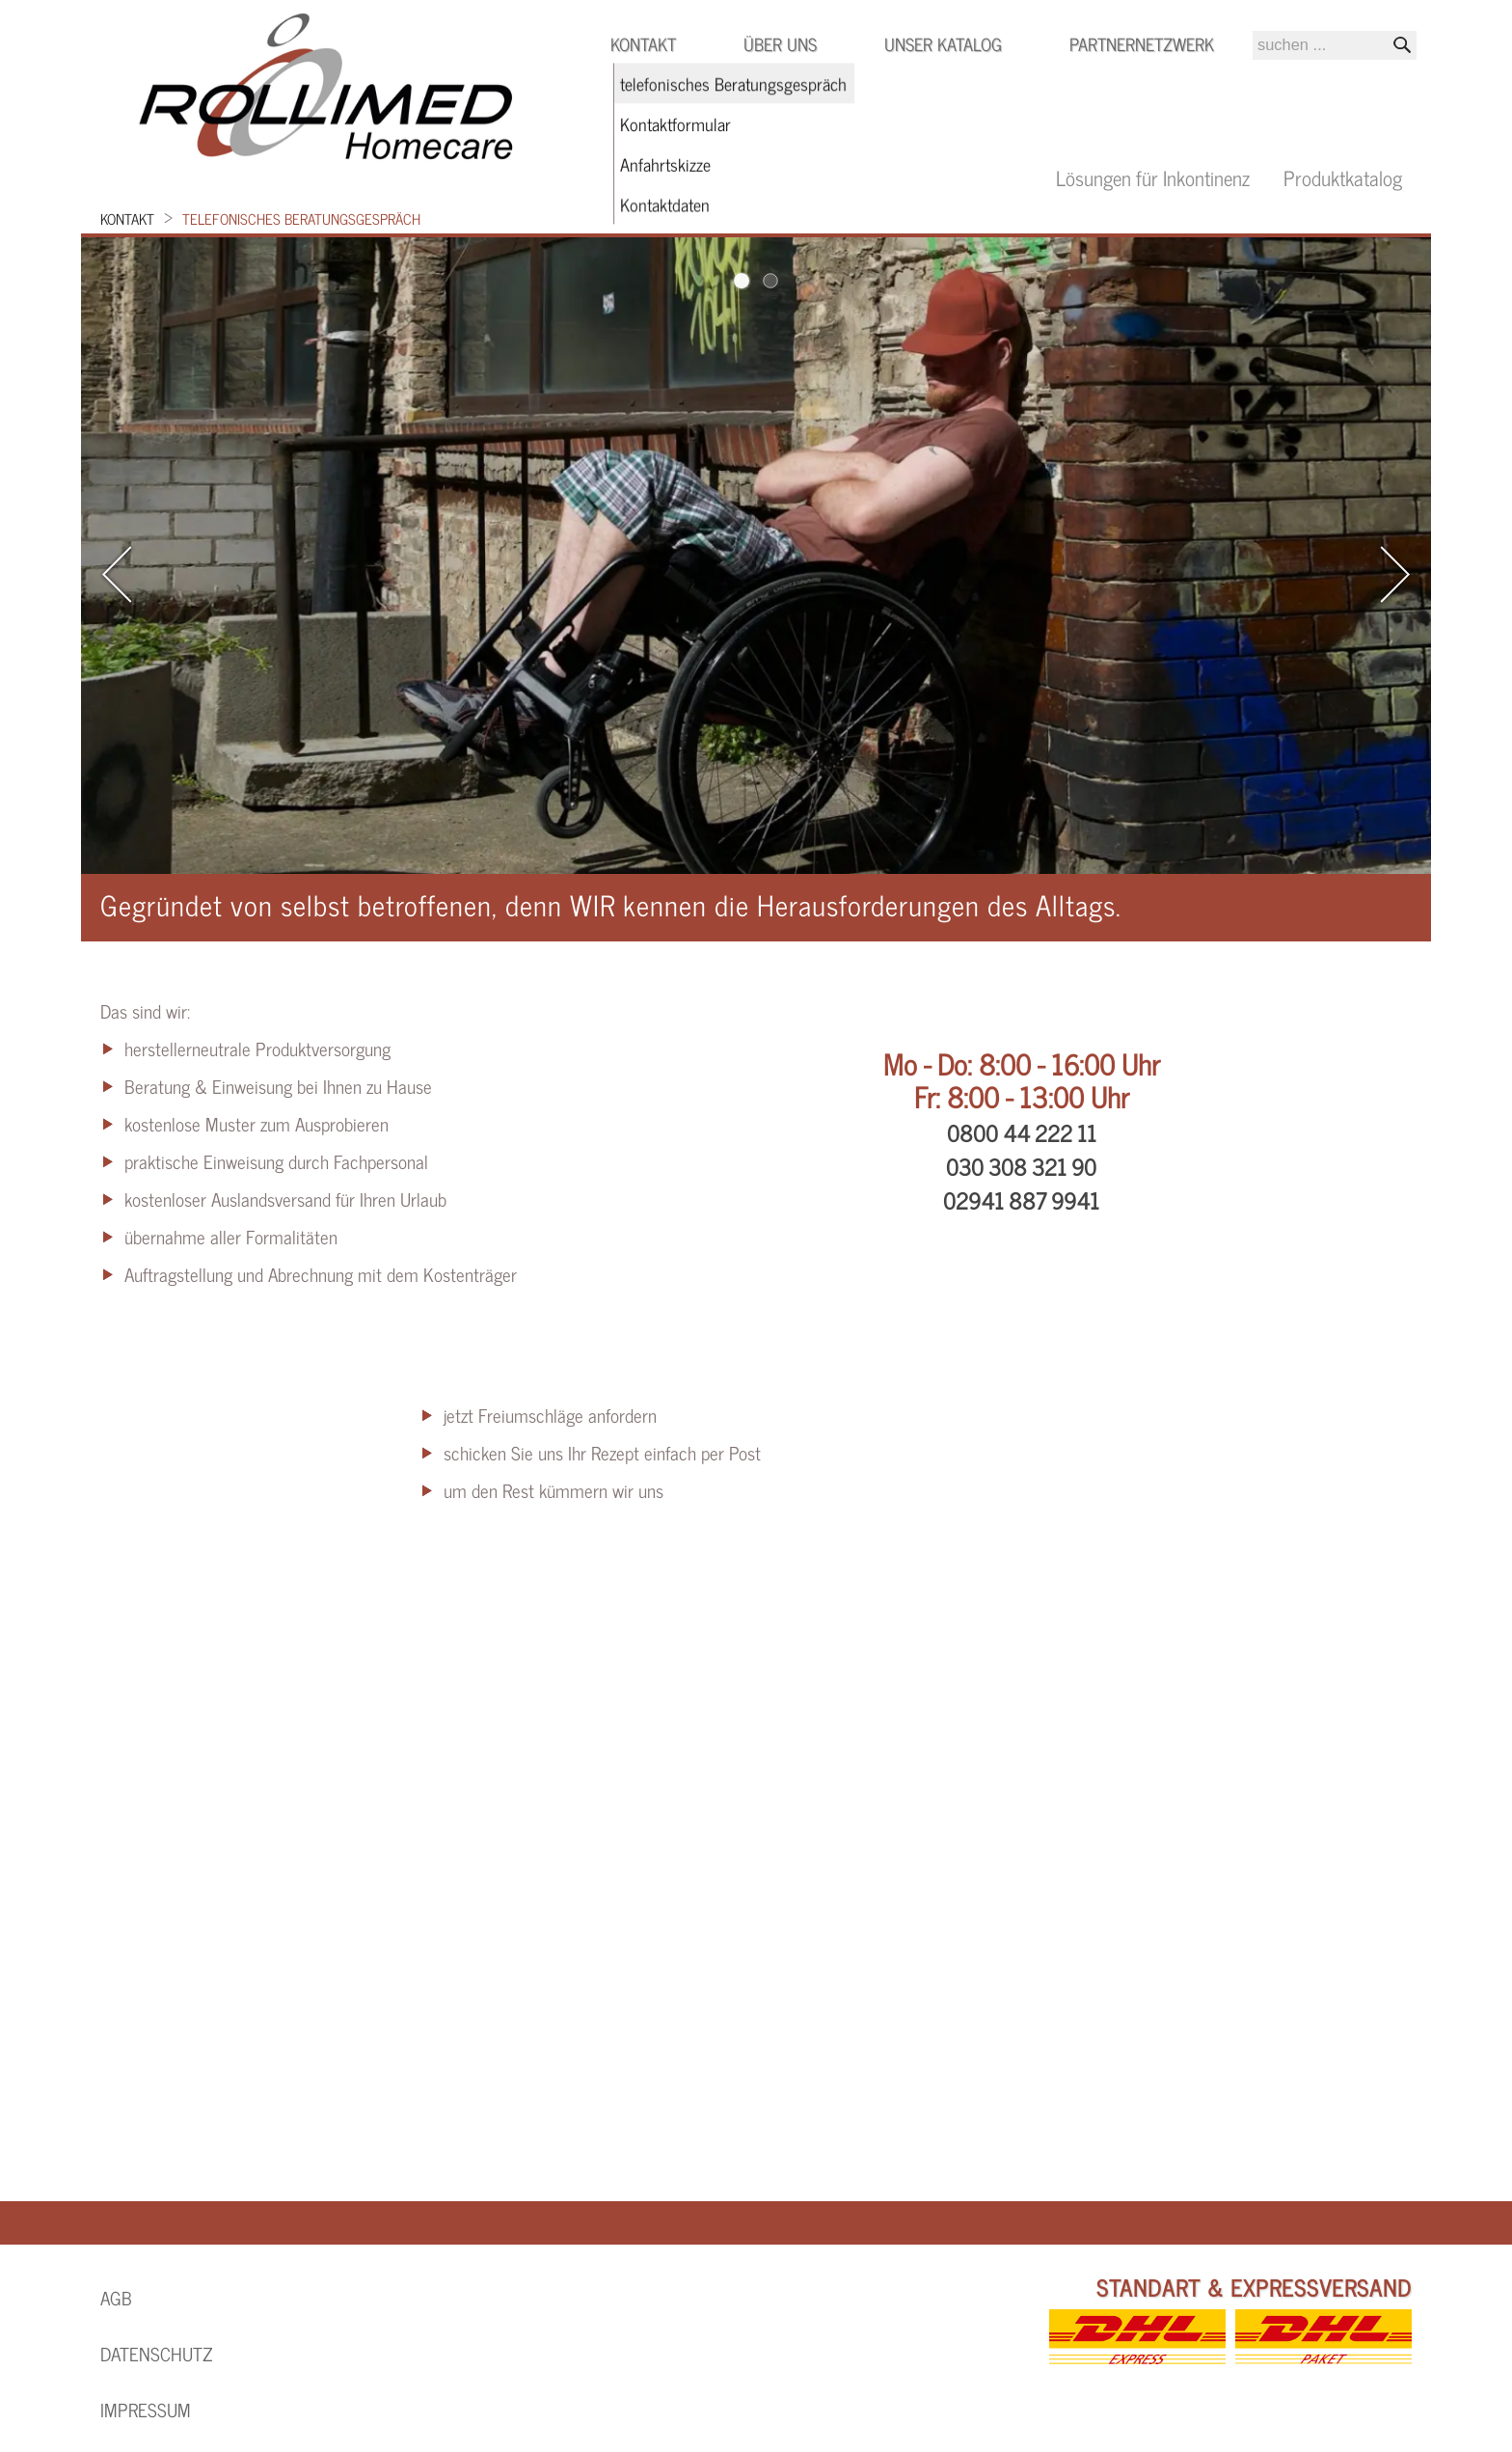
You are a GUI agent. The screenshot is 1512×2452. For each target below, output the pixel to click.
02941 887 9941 (1021, 1200)
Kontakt (127, 218)
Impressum (145, 2409)
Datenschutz (156, 2353)
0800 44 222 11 (1021, 1132)
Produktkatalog (1342, 177)
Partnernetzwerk (1141, 43)
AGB (116, 2297)
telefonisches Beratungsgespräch (301, 218)
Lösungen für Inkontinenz (1153, 177)
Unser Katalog (943, 43)
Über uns (780, 43)
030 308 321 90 (1021, 1166)
